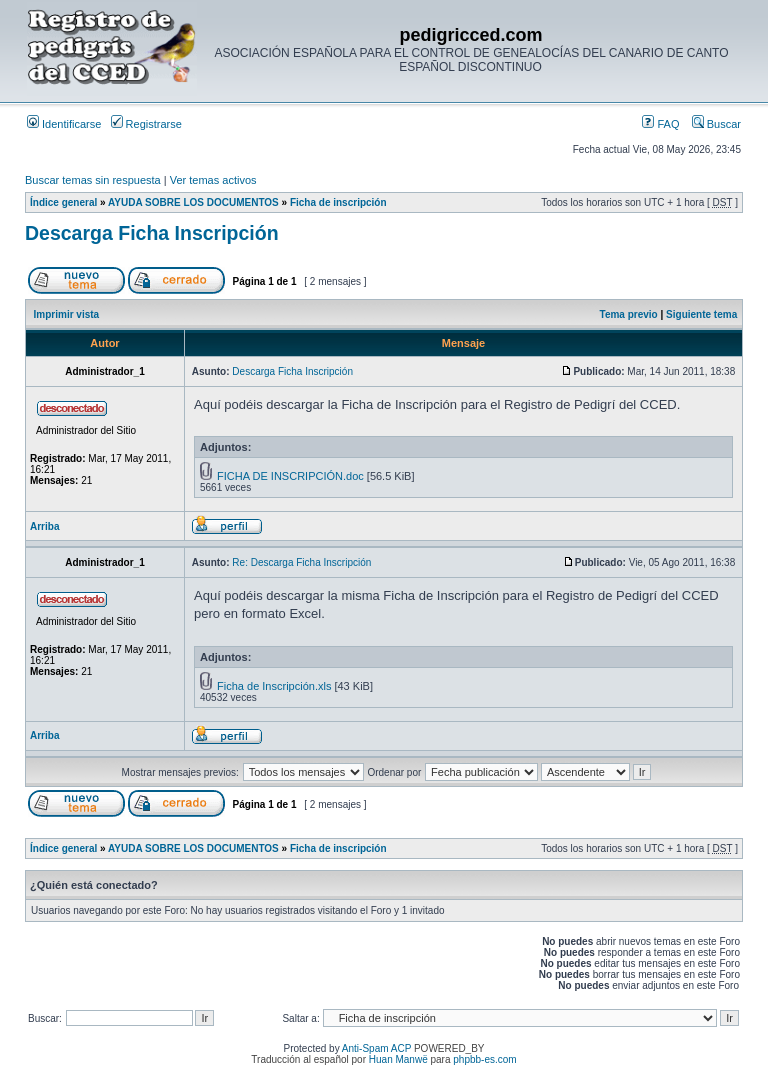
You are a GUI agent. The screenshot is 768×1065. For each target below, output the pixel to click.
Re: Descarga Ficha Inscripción (301, 562)
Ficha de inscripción (338, 202)
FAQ (660, 124)
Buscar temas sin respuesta (93, 180)
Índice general (63, 202)
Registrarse (146, 124)
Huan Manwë (398, 1059)
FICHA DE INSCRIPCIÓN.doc (290, 476)
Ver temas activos (213, 180)
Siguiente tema (701, 314)
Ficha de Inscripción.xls (274, 686)
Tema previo (629, 314)
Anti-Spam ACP (376, 1048)
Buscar (716, 124)
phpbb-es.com (484, 1059)
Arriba (44, 526)
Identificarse (64, 124)
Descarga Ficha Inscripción (152, 233)
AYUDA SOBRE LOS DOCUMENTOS (193, 202)
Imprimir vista (67, 314)
